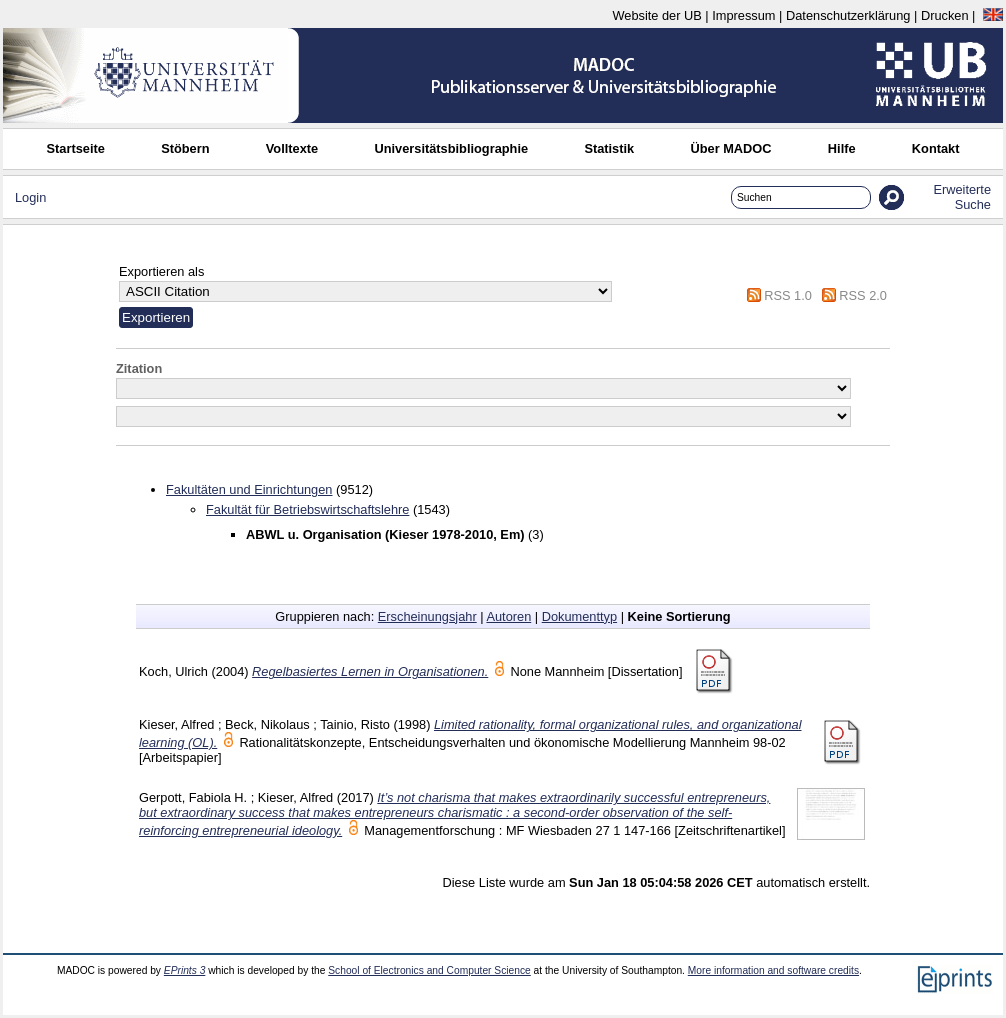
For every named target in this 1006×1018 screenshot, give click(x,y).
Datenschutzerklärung (848, 15)
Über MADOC (730, 148)
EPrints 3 (185, 970)
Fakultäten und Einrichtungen (249, 489)
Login (30, 197)
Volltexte (292, 148)
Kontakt (936, 148)
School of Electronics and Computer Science (429, 970)
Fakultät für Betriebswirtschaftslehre (307, 509)
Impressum (743, 15)
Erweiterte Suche (962, 197)
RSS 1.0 (788, 295)
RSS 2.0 (863, 295)
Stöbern (185, 148)
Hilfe (842, 148)
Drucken (945, 15)
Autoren (508, 616)
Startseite (76, 148)
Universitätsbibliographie (451, 148)
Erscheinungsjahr (427, 616)
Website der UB (656, 15)
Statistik (609, 148)
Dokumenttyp (579, 616)
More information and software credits (773, 970)
